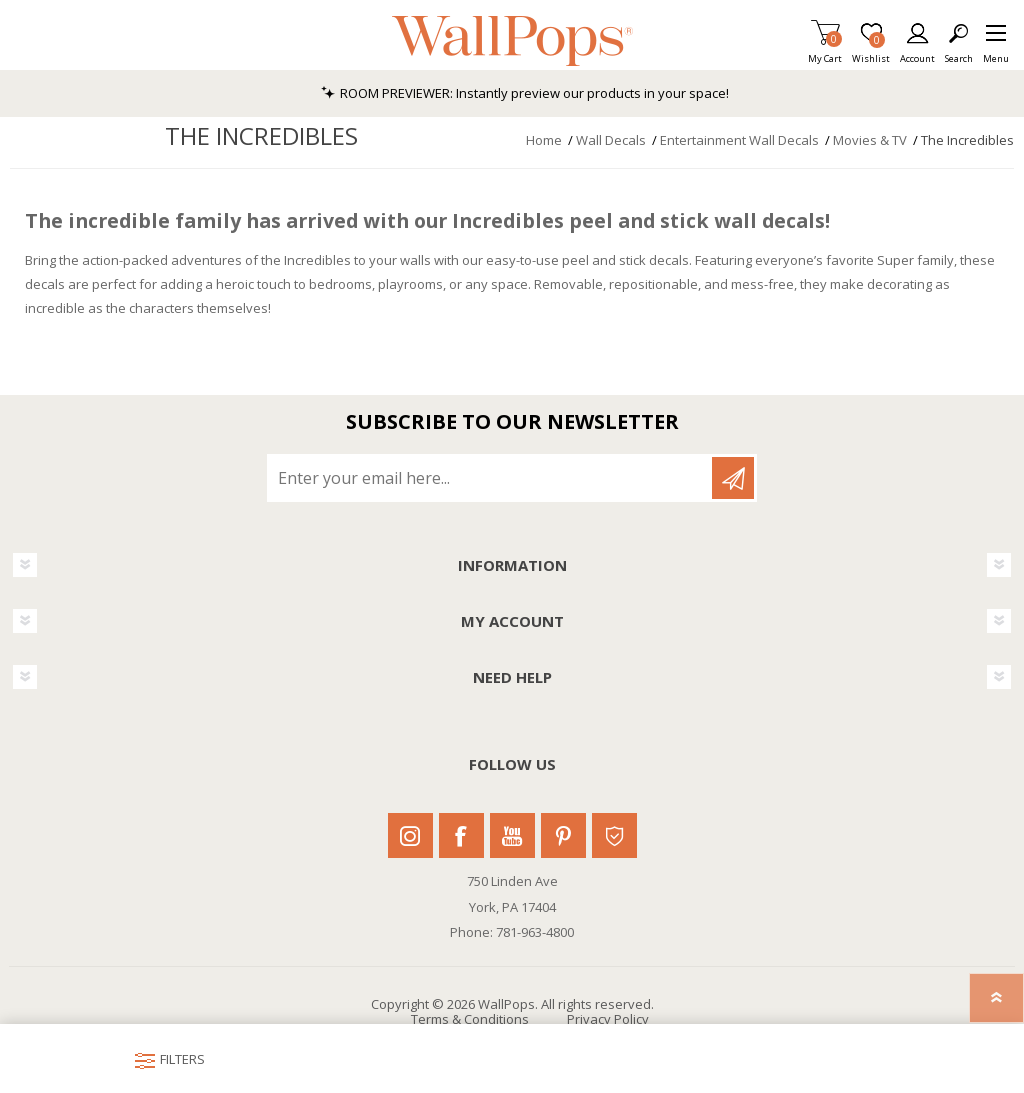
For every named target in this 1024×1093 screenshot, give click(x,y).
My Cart (825, 52)
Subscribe (733, 478)
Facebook (461, 835)
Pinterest (563, 835)
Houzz (614, 835)
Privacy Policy (608, 1019)
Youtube (512, 835)
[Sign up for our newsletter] (491, 478)
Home (544, 140)
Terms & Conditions (470, 1019)
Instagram (410, 835)
